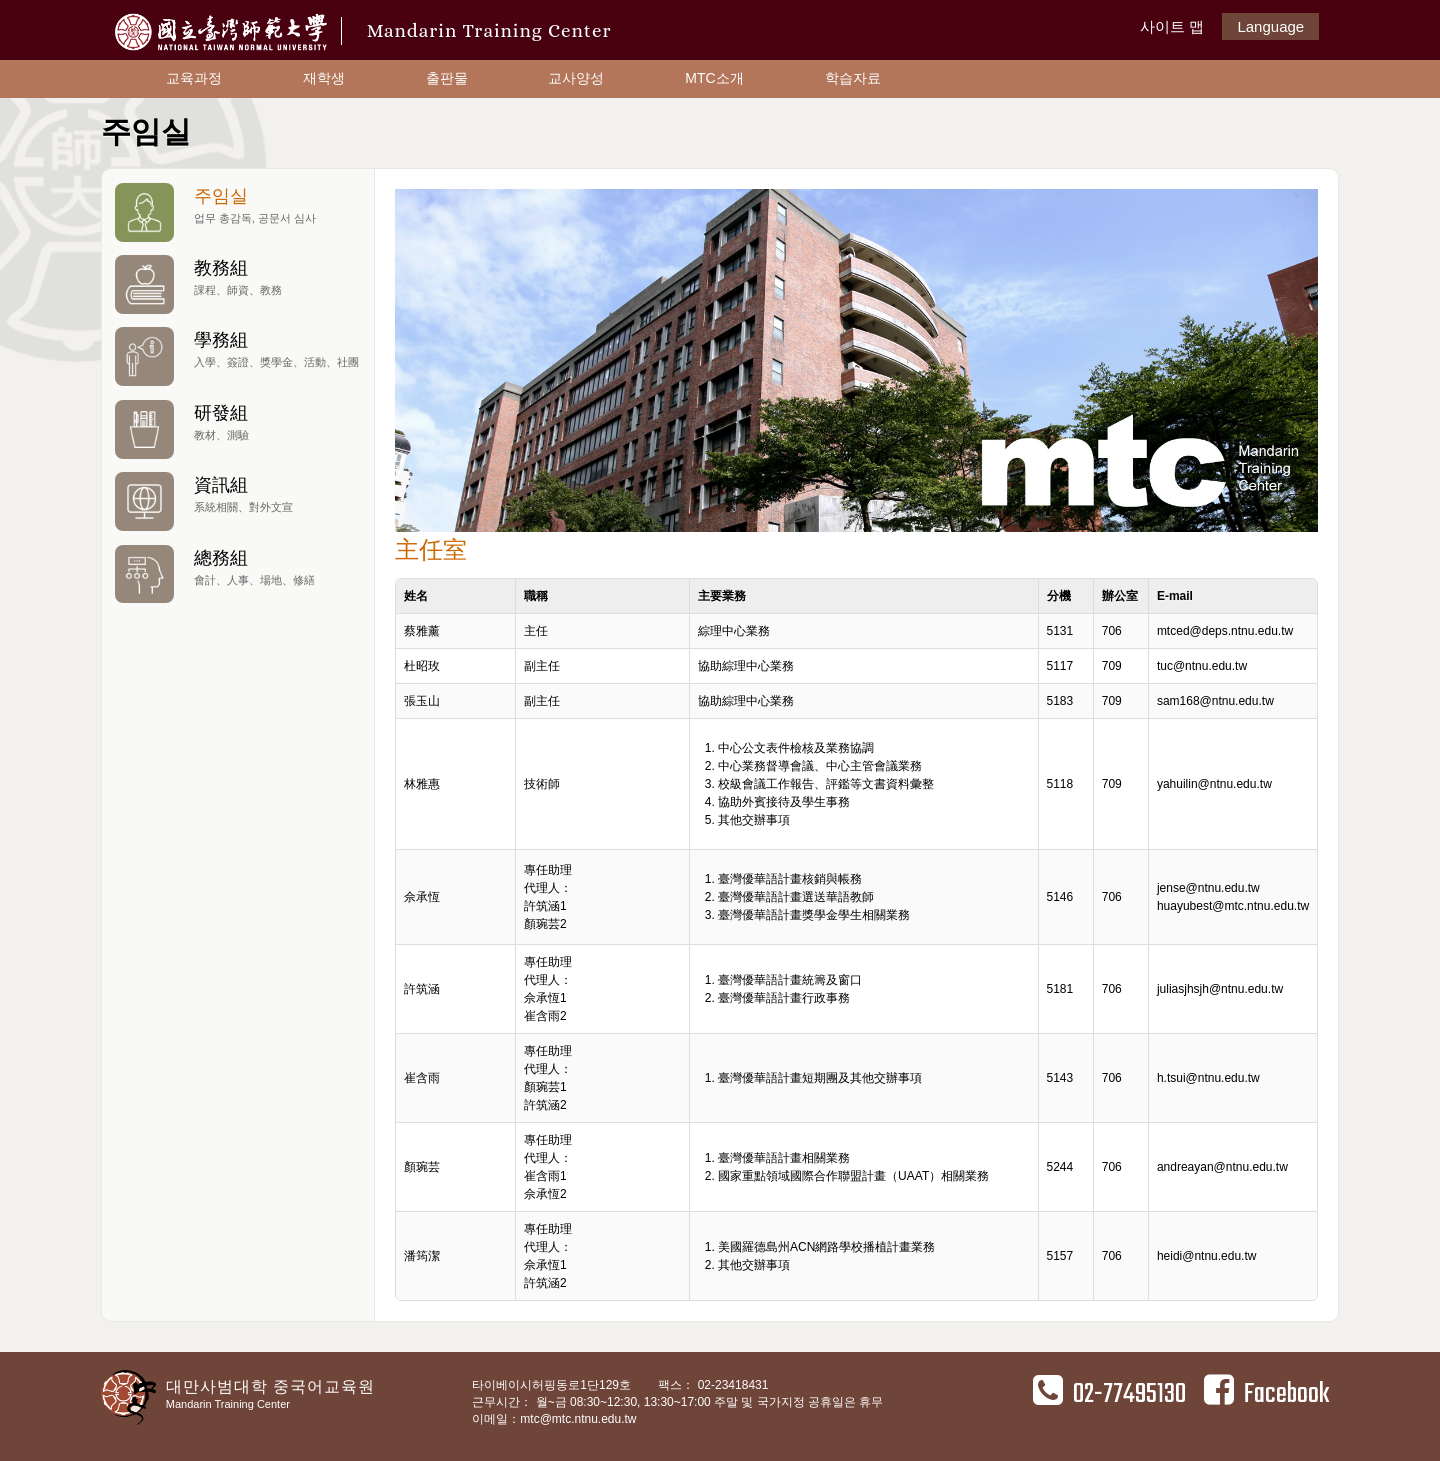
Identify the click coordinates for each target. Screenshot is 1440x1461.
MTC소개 (714, 78)
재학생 (324, 78)
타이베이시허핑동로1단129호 (553, 1385)
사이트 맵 (1172, 26)
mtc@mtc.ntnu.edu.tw (578, 1419)
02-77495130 (1109, 1394)
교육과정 (194, 78)
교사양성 (576, 78)
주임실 (237, 211)
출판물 (447, 78)
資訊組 (237, 500)
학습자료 (853, 78)
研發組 (237, 428)
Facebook (1266, 1394)
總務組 (237, 573)
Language (1270, 26)
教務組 (237, 283)
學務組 (237, 355)
